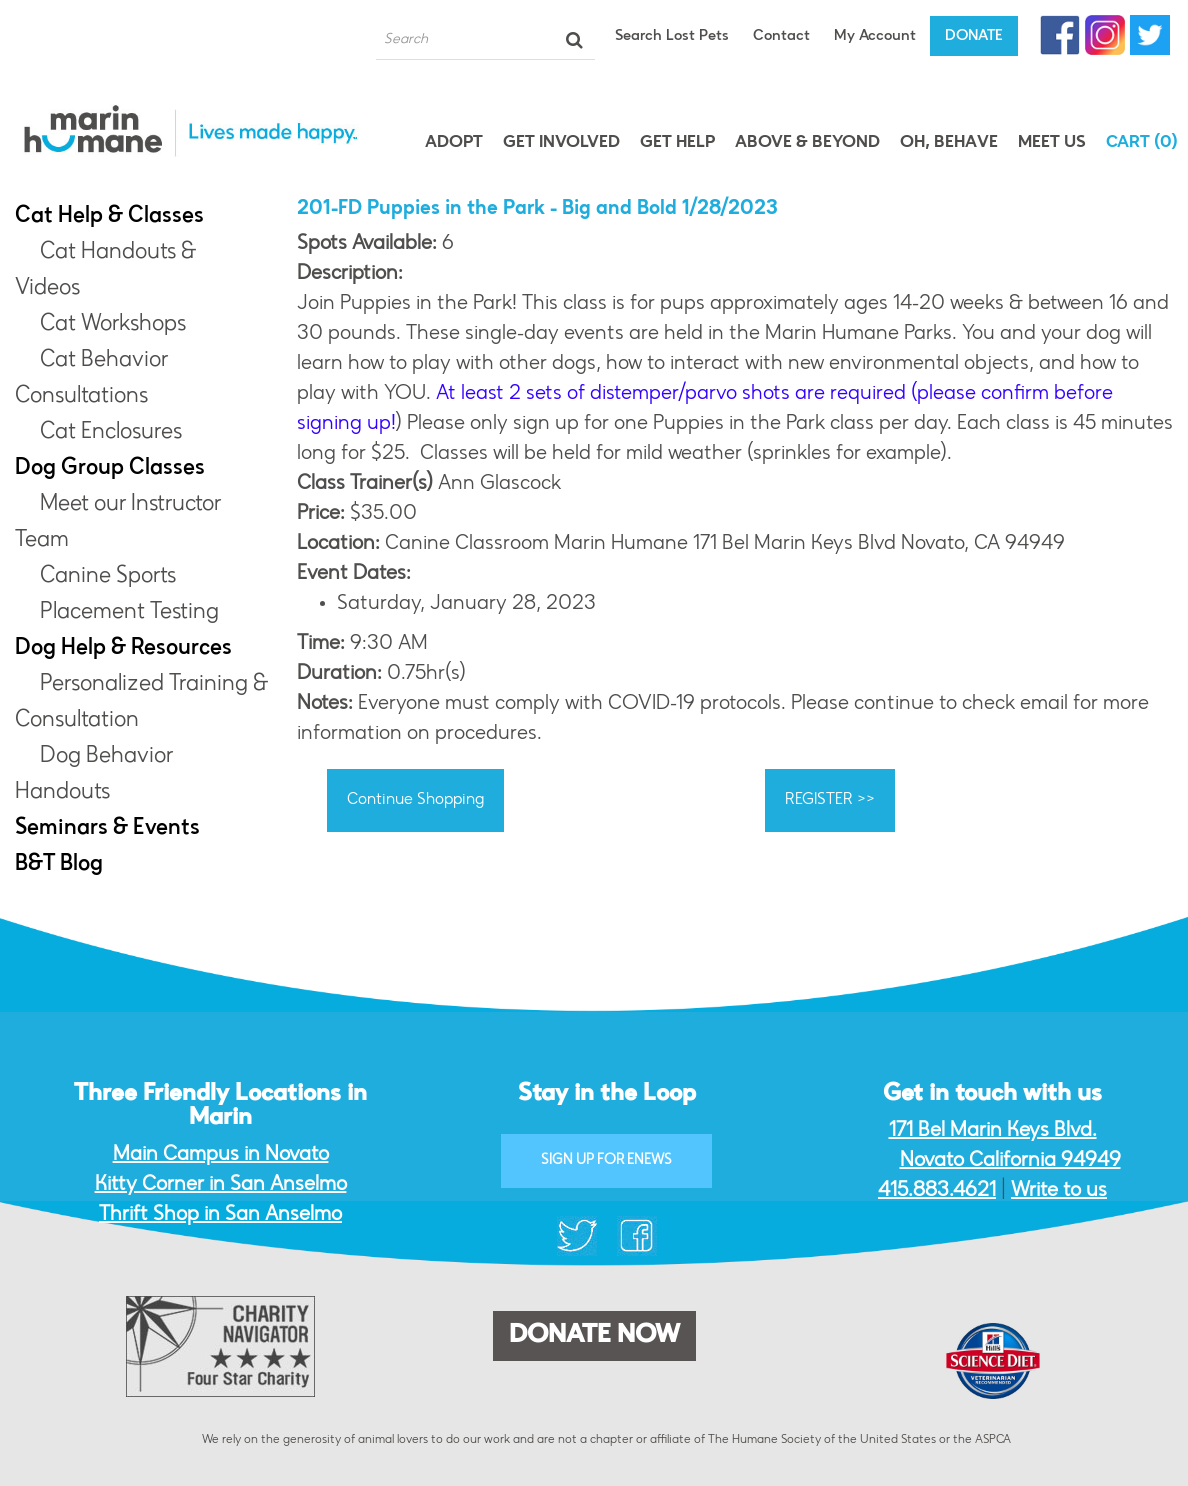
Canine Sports (108, 577)
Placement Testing (129, 613)
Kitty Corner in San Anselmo (221, 1185)
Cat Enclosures (111, 433)
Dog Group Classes (110, 469)
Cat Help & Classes (109, 217)
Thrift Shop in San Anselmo (220, 1215)
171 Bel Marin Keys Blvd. (993, 1131)
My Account (875, 36)
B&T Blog (59, 865)
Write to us (1059, 1191)
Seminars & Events (107, 829)
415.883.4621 (937, 1191)
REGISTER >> (830, 800)
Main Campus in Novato (221, 1155)
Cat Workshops (113, 325)
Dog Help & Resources (123, 649)
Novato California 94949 (1010, 1161)
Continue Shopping (415, 800)
